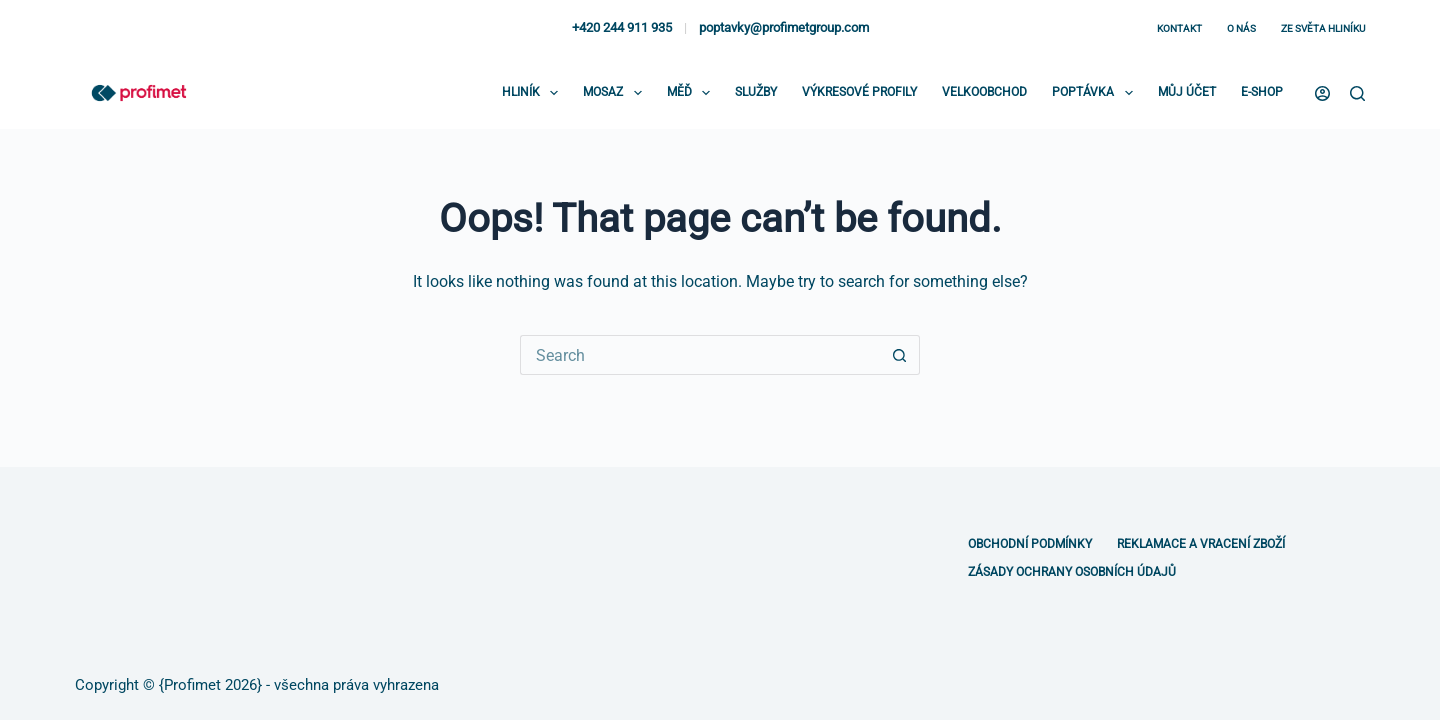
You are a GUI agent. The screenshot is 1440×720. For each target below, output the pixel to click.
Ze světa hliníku (1323, 28)
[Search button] (900, 355)
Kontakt (1179, 28)
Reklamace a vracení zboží (1201, 544)
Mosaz (616, 93)
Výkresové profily (859, 92)
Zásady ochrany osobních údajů (1072, 572)
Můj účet (1187, 92)
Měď (692, 93)
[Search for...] (700, 355)
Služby (756, 92)
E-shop (1262, 92)
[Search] (1357, 93)
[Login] (1322, 93)
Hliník (534, 93)
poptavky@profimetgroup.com (784, 27)
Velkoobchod (984, 92)
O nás (1241, 28)
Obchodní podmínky (1030, 544)
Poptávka (1096, 93)
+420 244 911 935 (622, 27)
